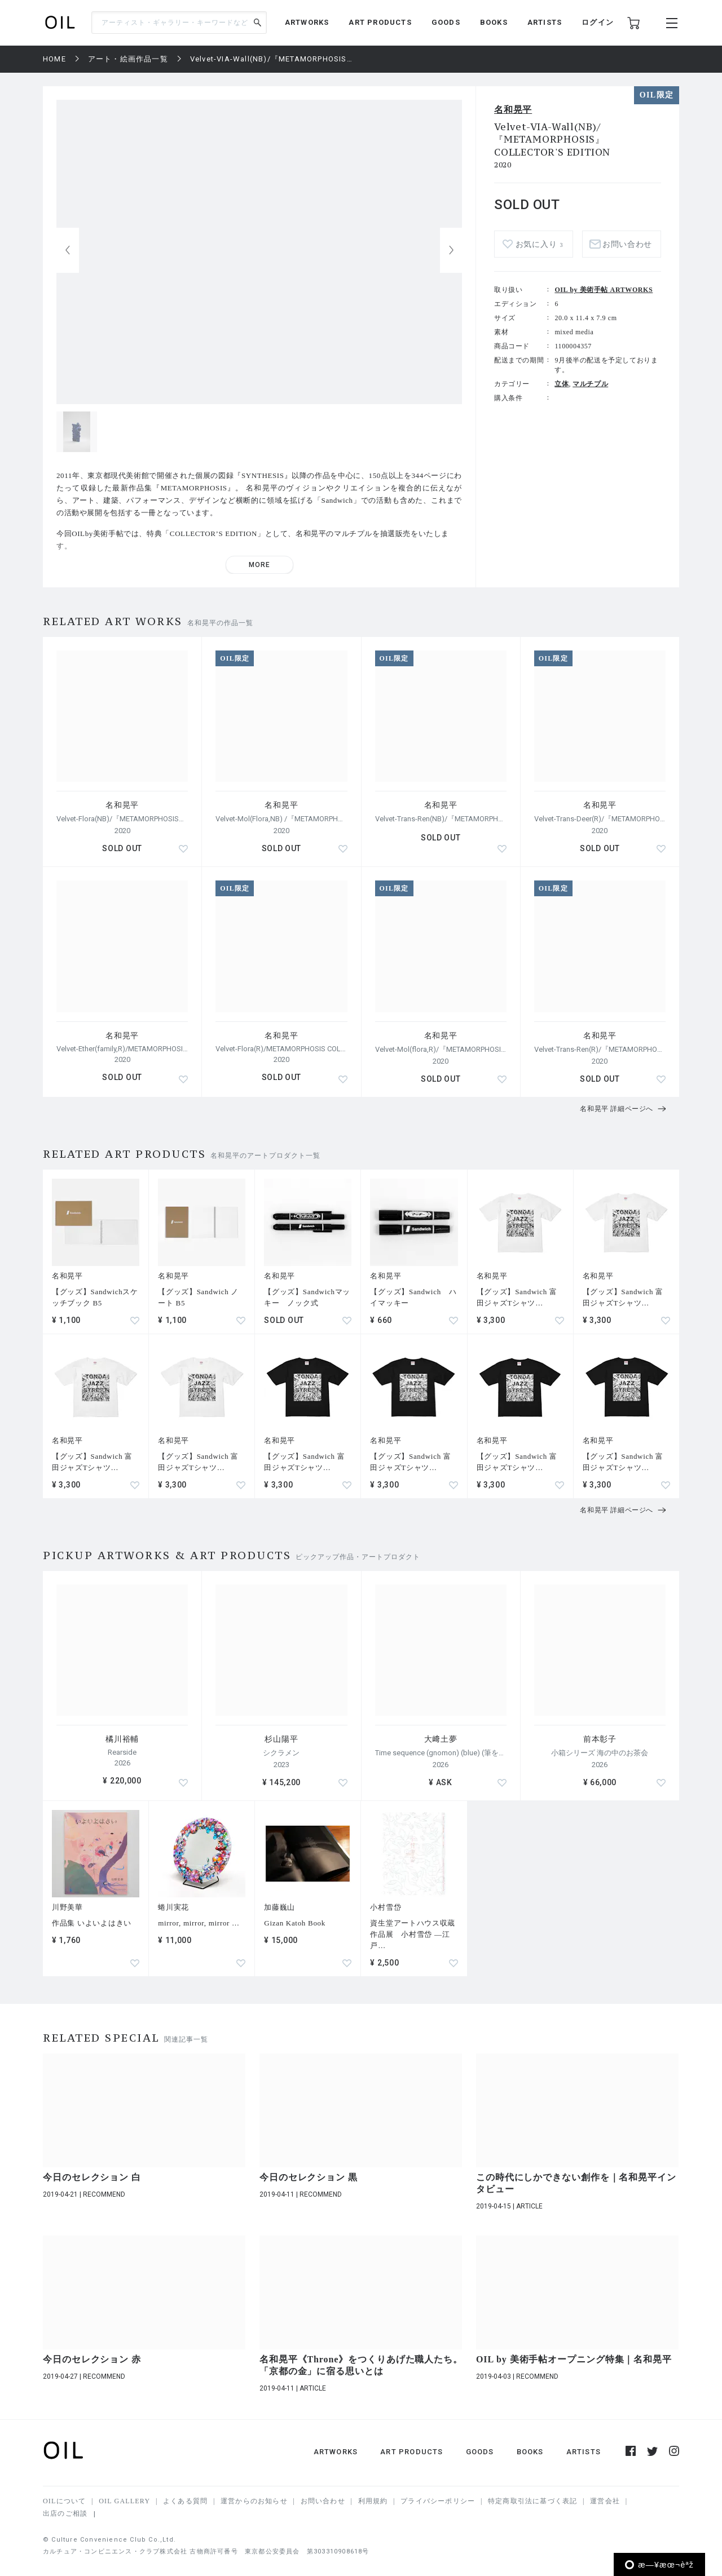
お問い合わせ (627, 244)
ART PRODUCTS (380, 22)
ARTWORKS (307, 22)
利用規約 (373, 2501)
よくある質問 (185, 2501)
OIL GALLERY (124, 2501)
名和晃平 (513, 109)
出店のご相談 (65, 2513)
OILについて (64, 2501)
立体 (561, 384)
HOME (54, 59)
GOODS (446, 22)
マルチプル (590, 384)
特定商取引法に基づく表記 (532, 2501)
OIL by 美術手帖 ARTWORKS (603, 290)
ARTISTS (544, 22)
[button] (451, 250)
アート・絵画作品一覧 (128, 59)
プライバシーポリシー (437, 2501)
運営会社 (605, 2501)
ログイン (598, 22)
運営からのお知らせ (254, 2501)
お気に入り (539, 244)
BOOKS (494, 22)
